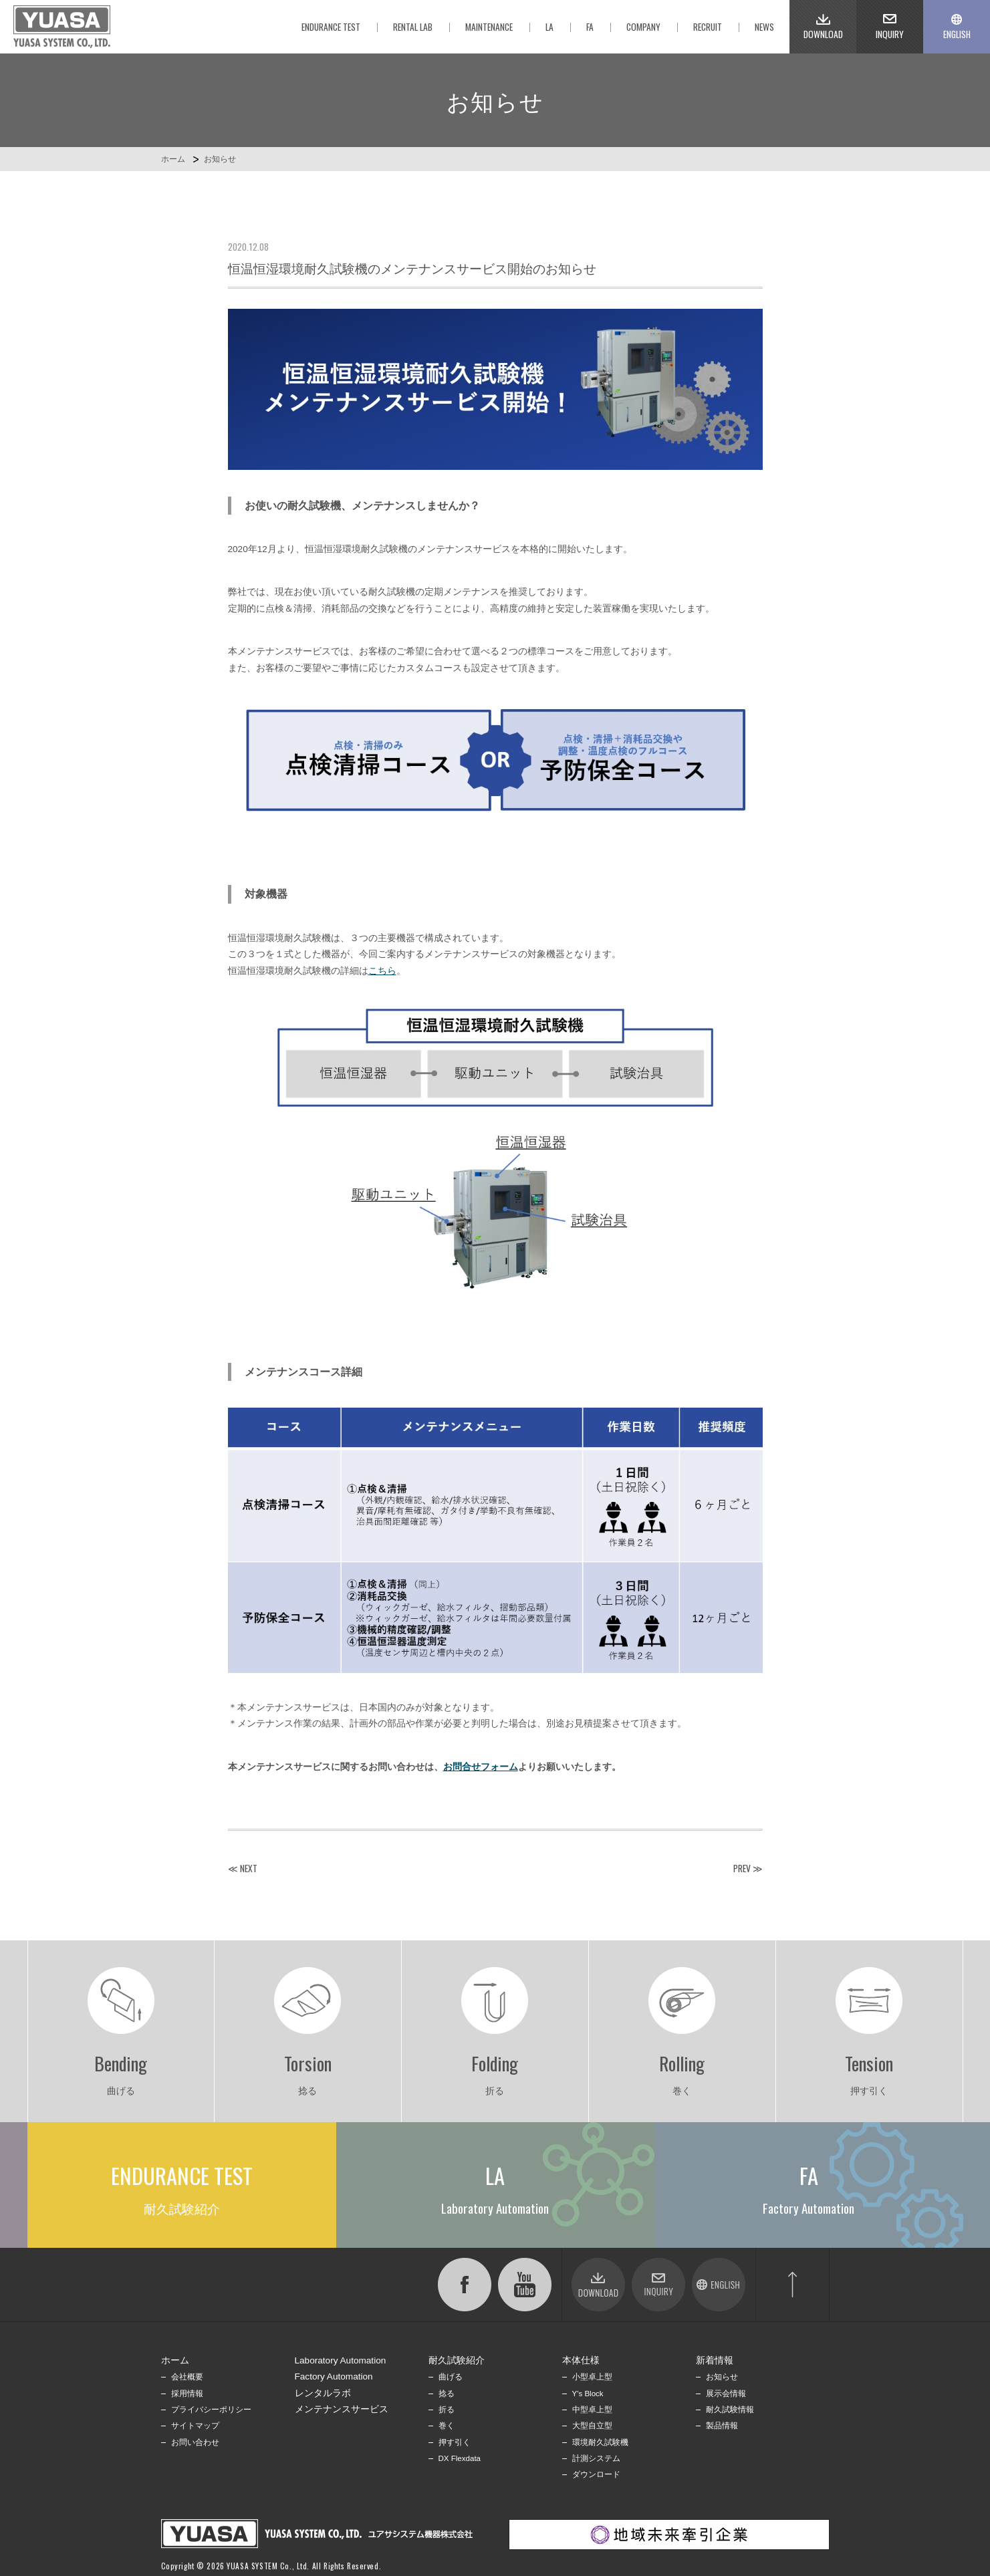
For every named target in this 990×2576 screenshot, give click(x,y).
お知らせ (220, 159)
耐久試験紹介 (456, 2360)
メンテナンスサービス (341, 2409)
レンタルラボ (323, 2393)
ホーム (173, 159)
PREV (742, 1868)
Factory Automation (334, 2376)
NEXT (248, 1868)
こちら (382, 971)
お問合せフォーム (480, 1767)
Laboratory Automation (340, 2360)
